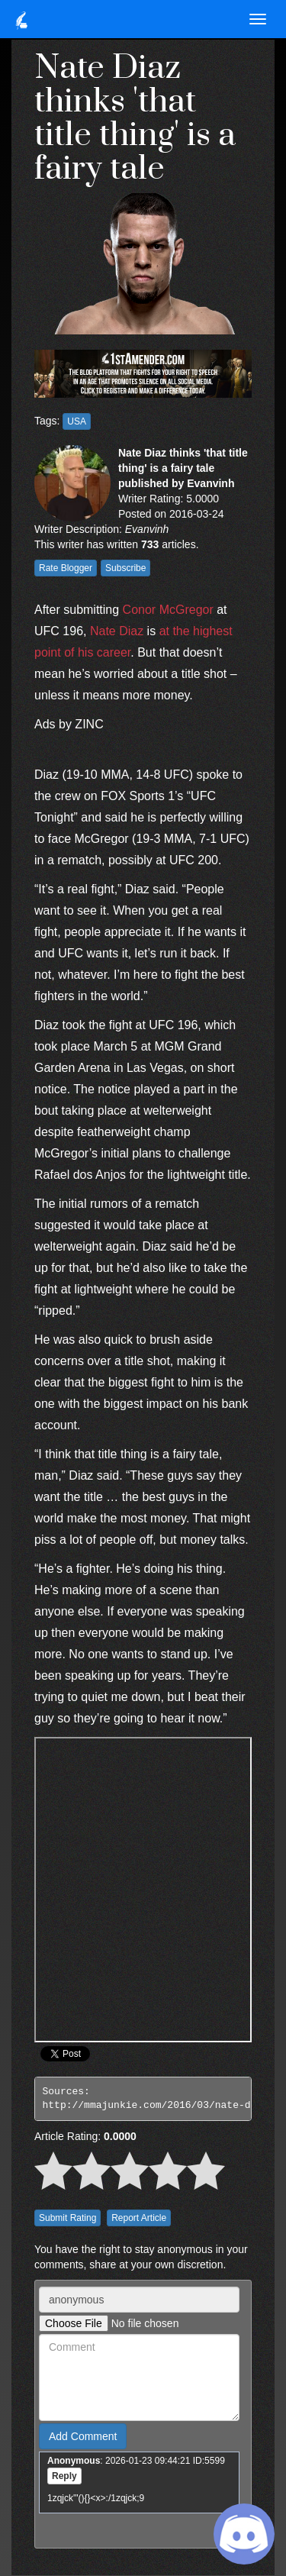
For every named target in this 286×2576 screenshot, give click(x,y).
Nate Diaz (116, 631)
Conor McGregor (168, 609)
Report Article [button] (138, 2218)
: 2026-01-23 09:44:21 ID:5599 (136, 2460)
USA (76, 421)
